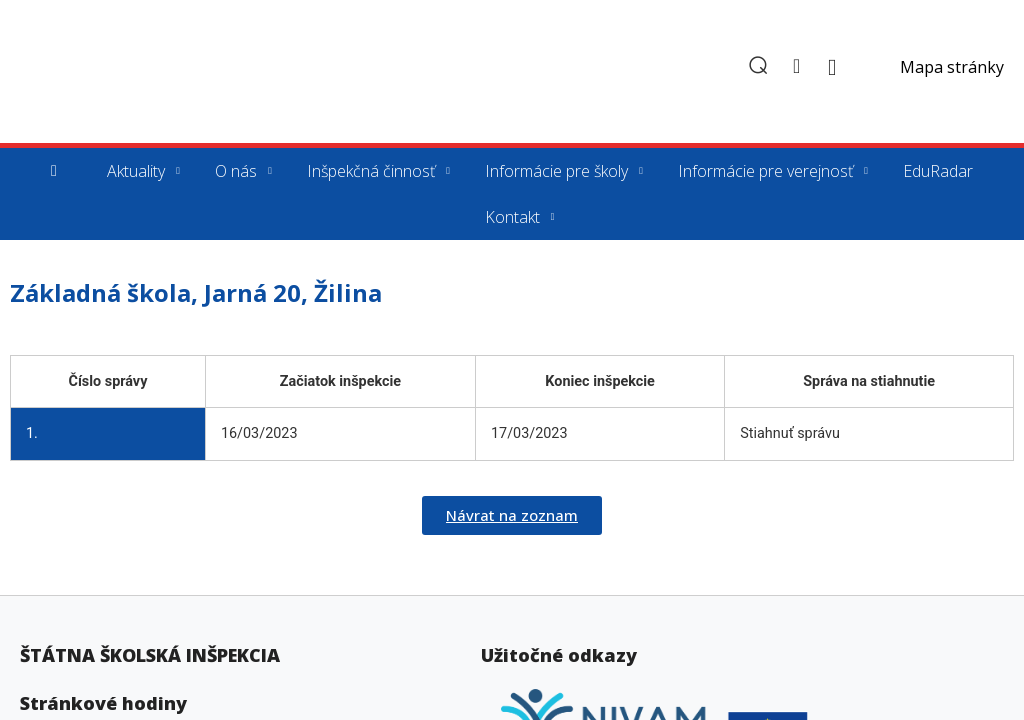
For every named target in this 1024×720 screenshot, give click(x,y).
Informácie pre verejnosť (765, 171)
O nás (236, 171)
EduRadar (938, 171)
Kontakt (512, 217)
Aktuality (136, 171)
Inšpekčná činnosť (371, 171)
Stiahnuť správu (790, 433)
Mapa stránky (952, 67)
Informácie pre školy (556, 171)
